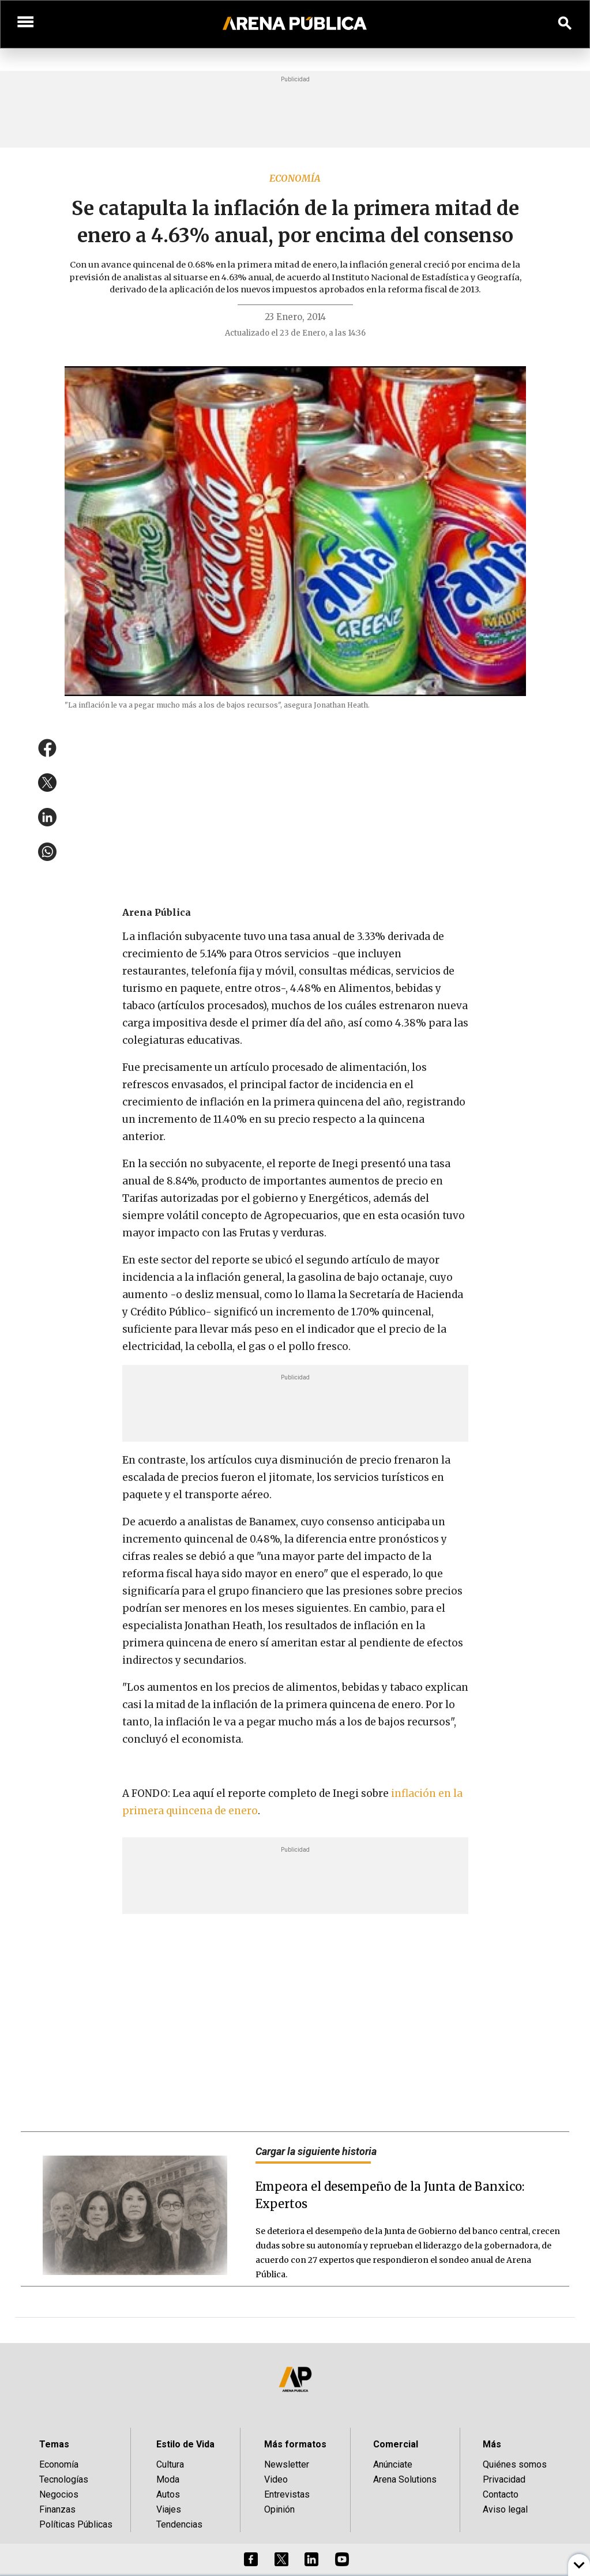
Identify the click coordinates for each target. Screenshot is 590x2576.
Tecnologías (63, 2479)
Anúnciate (392, 2464)
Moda (167, 2479)
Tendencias (179, 2524)
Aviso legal (505, 2509)
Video (276, 2479)
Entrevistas (287, 2494)
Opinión (279, 2509)
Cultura (170, 2464)
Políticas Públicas (75, 2524)
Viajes (168, 2509)
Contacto (500, 2494)
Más (492, 2444)
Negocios (58, 2494)
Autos (168, 2494)
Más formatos (295, 2444)
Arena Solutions (405, 2479)
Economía (295, 178)
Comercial (395, 2444)
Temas (54, 2444)
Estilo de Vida (185, 2444)
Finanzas (57, 2509)
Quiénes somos (515, 2464)
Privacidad (504, 2479)
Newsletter (286, 2464)
